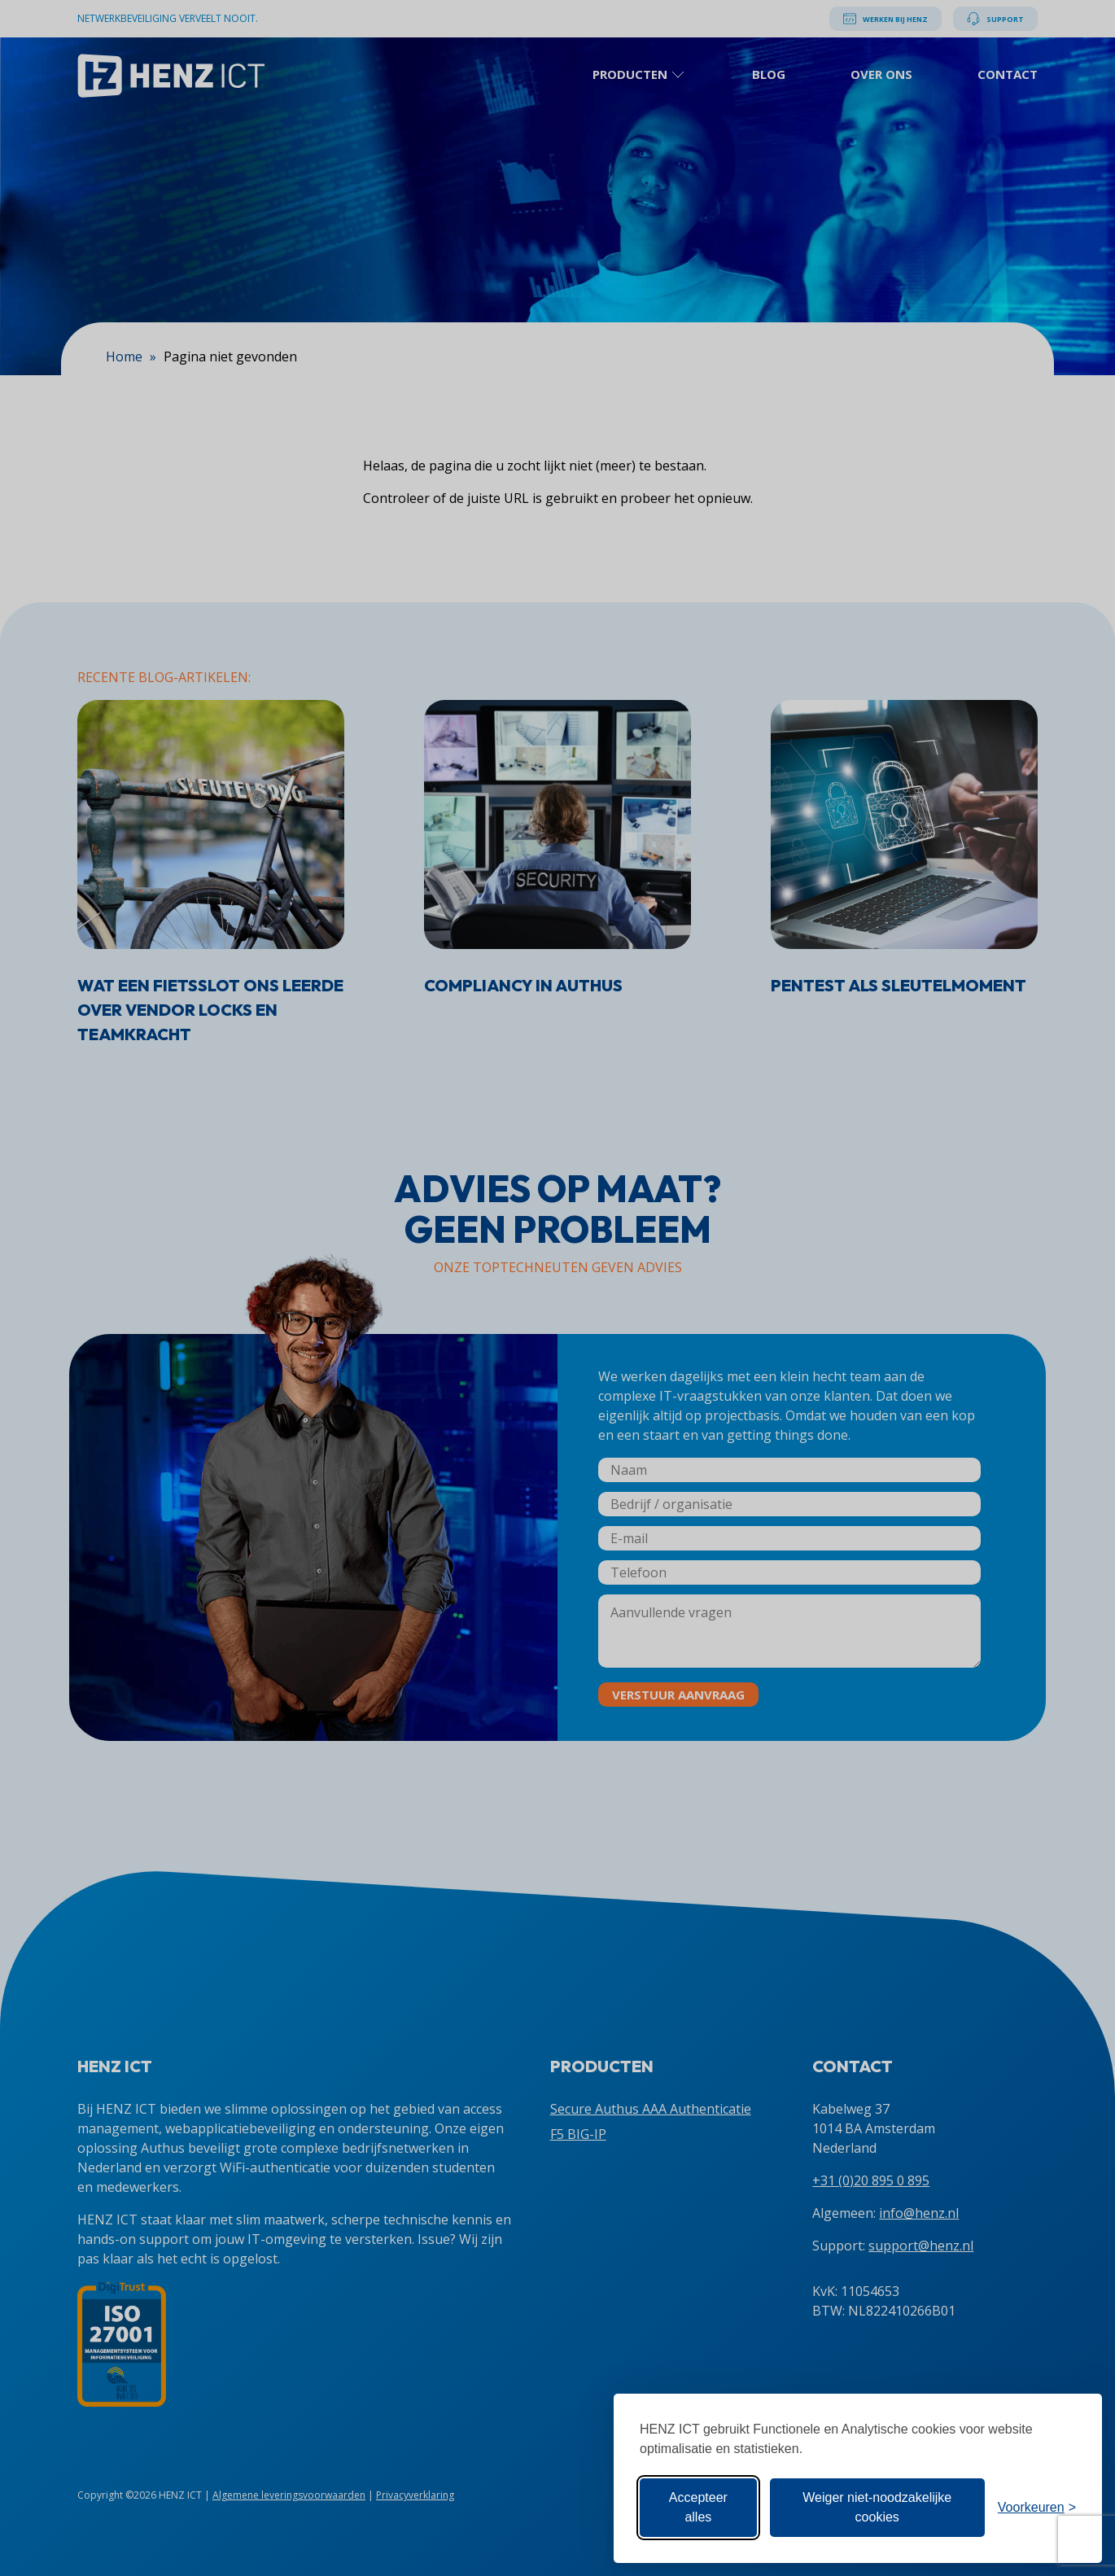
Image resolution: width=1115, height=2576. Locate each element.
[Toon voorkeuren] (1037, 2507)
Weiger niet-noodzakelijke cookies (876, 2507)
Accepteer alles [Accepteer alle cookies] (698, 2507)
